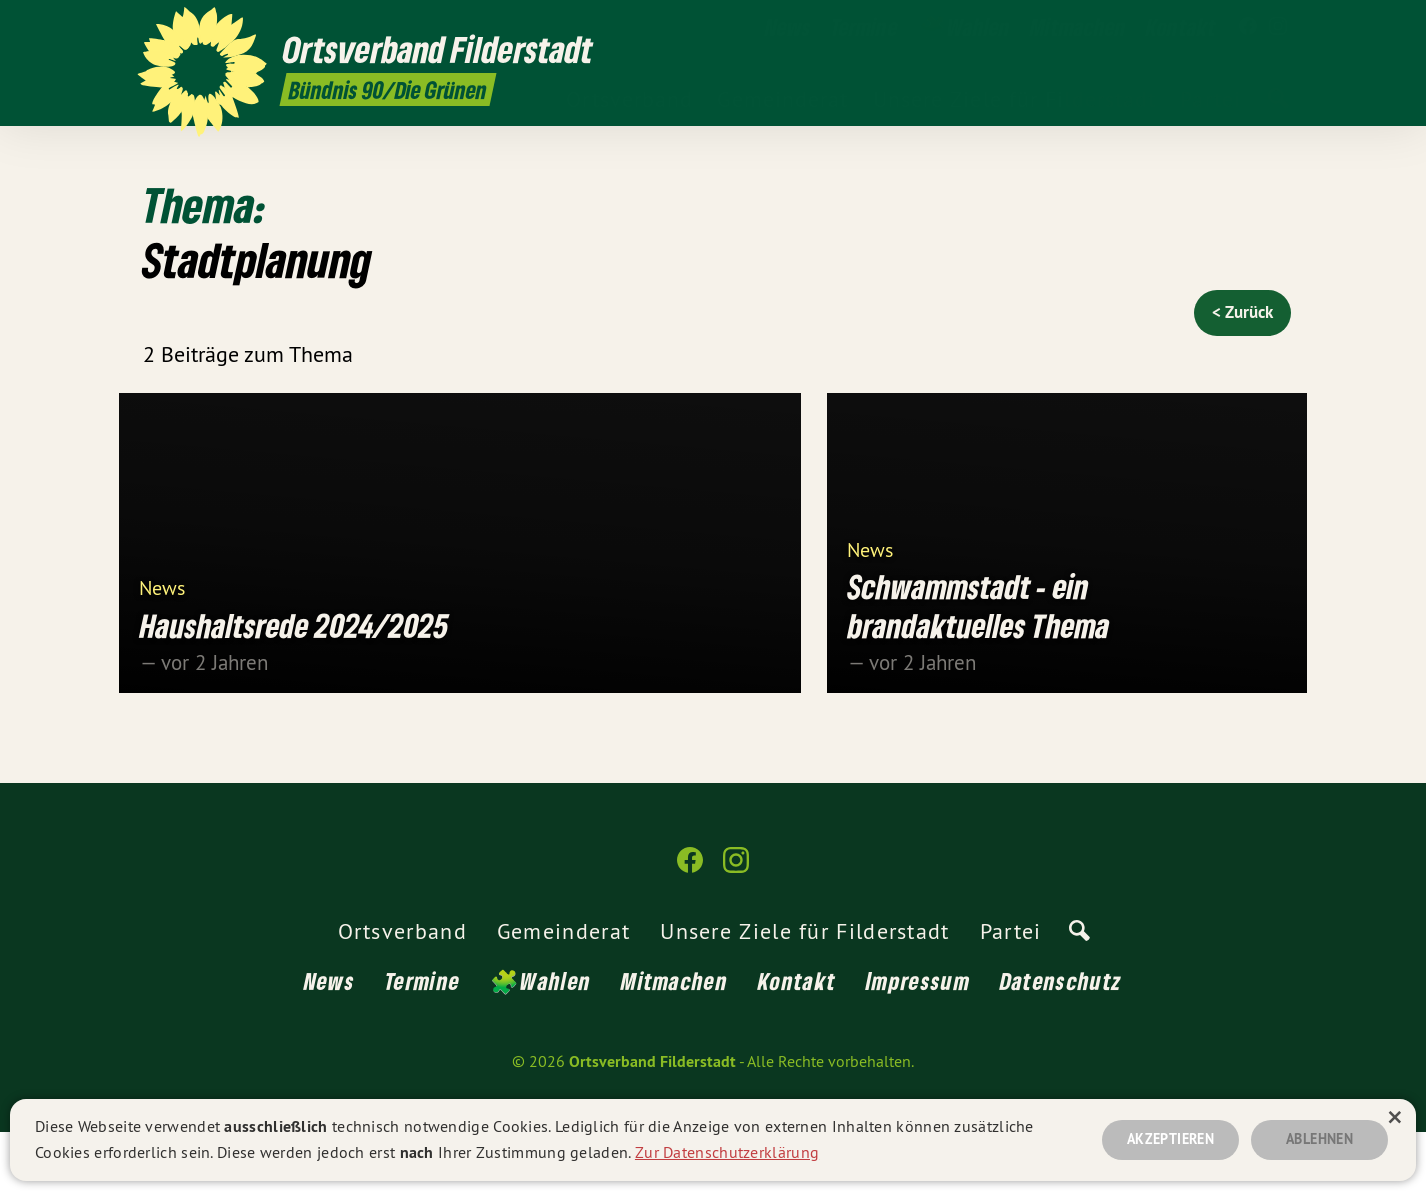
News (162, 646)
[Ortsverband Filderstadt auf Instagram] (1278, 27)
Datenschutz (1061, 1040)
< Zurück (1242, 312)
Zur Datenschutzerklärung (727, 1150)
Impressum (918, 1040)
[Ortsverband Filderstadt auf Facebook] (1248, 27)
